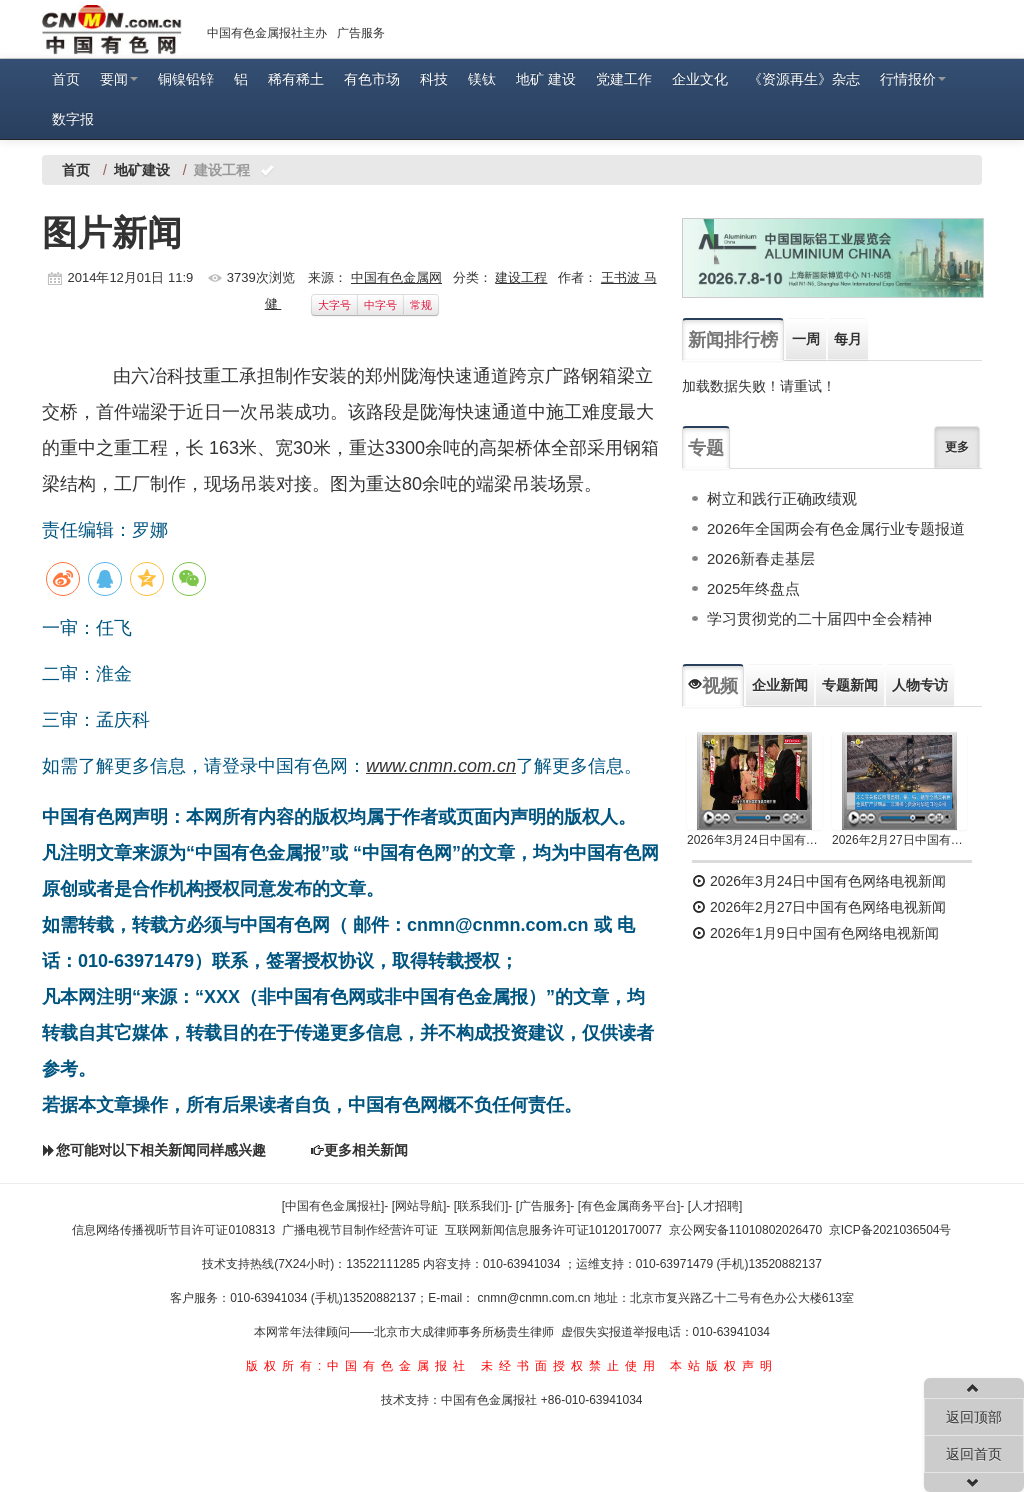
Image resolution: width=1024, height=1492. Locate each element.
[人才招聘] (715, 1206)
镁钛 (482, 79)
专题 (706, 448)
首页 (66, 79)
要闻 (119, 79)
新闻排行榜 (733, 340)
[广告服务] (543, 1206)
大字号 (334, 305)
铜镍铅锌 (186, 79)
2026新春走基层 (761, 558)
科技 (434, 79)
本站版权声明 (724, 1366)
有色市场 (372, 79)
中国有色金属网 (396, 277)
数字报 (73, 119)
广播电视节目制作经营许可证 (360, 1230)
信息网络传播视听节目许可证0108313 (173, 1230)
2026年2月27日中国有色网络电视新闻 (899, 840)
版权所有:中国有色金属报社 (358, 1366)
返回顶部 (974, 1417)
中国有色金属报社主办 (267, 33)
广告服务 (361, 33)
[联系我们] (481, 1206)
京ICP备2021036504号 (890, 1230)
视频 (713, 686)
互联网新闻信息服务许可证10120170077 (553, 1230)
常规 (421, 305)
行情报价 (913, 79)
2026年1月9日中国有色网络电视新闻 (815, 933)
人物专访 (920, 685)
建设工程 (521, 277)
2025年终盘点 (753, 588)
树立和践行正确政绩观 (782, 498)
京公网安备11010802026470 (745, 1230)
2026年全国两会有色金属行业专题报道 (836, 528)
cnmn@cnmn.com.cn (536, 1298)
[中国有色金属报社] (333, 1206)
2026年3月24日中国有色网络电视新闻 (754, 840)
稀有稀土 (296, 79)
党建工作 (624, 79)
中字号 (380, 305)
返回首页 (974, 1454)
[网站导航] (419, 1206)
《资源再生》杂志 (804, 79)
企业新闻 (780, 685)
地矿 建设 (546, 79)
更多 (957, 447)
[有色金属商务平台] (629, 1206)
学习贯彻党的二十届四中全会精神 (819, 618)
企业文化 (700, 79)
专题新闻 (850, 685)
